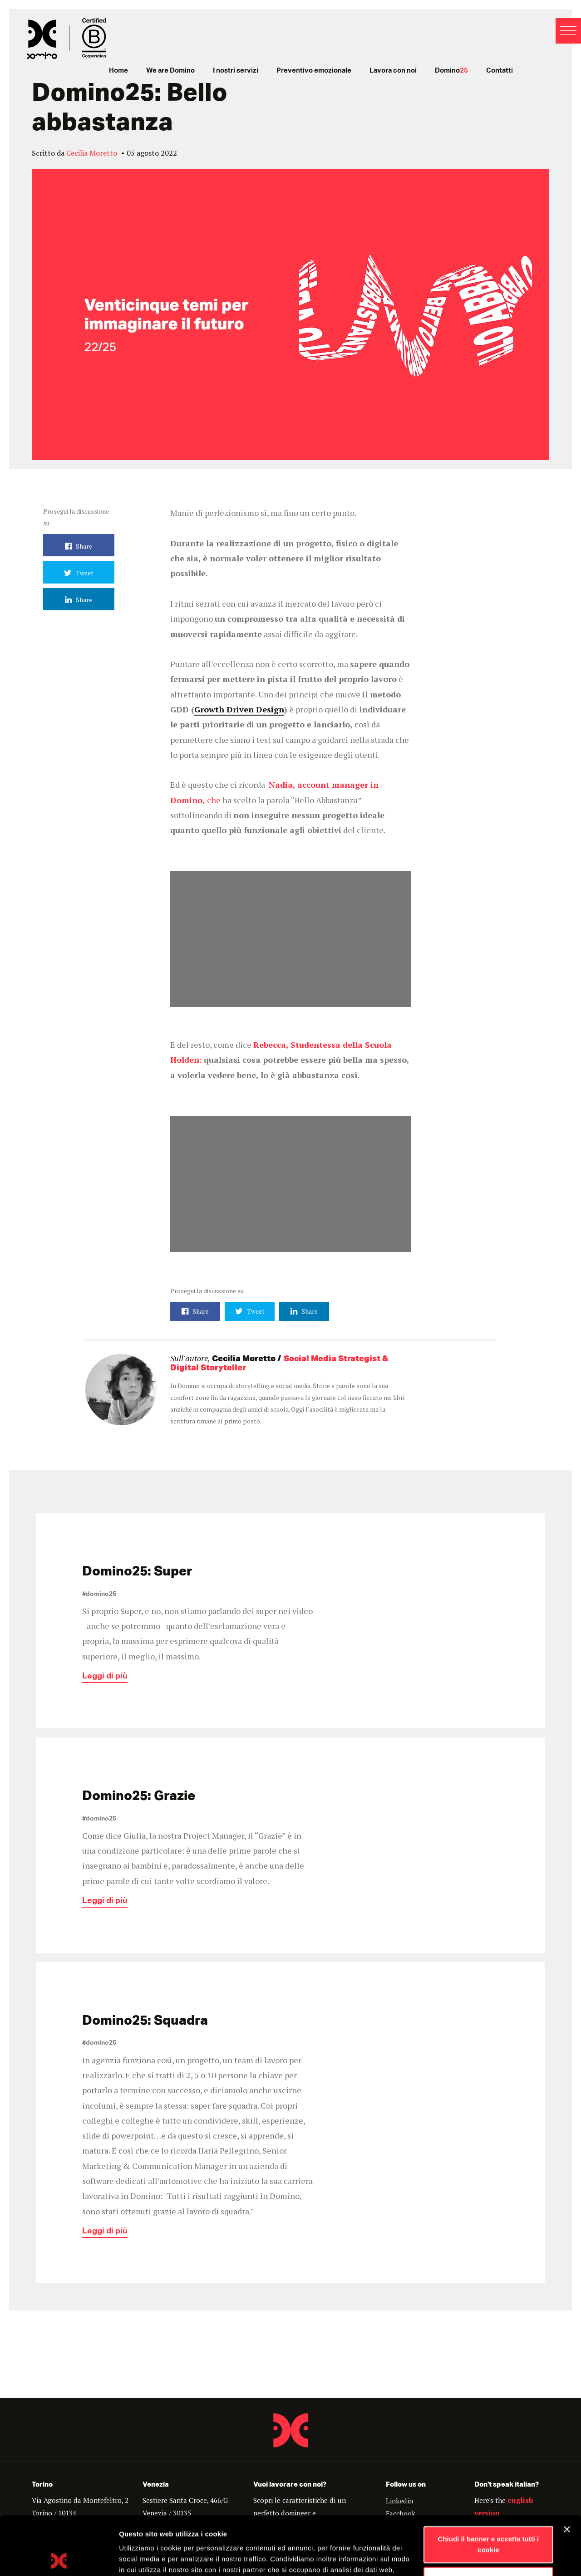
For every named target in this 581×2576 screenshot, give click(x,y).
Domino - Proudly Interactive (290, 2430)
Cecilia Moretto (91, 153)
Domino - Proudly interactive (66, 38)
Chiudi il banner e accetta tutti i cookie (488, 2486)
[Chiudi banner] (567, 2471)
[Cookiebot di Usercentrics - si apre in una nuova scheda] (58, 2558)
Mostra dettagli (143, 2558)
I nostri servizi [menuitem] (235, 71)
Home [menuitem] (118, 71)
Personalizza (489, 2521)
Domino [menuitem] (451, 71)
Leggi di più (105, 1678)
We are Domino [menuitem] (170, 71)
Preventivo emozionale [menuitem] (313, 71)
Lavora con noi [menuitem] (393, 71)
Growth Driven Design (239, 709)
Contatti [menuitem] (499, 71)
